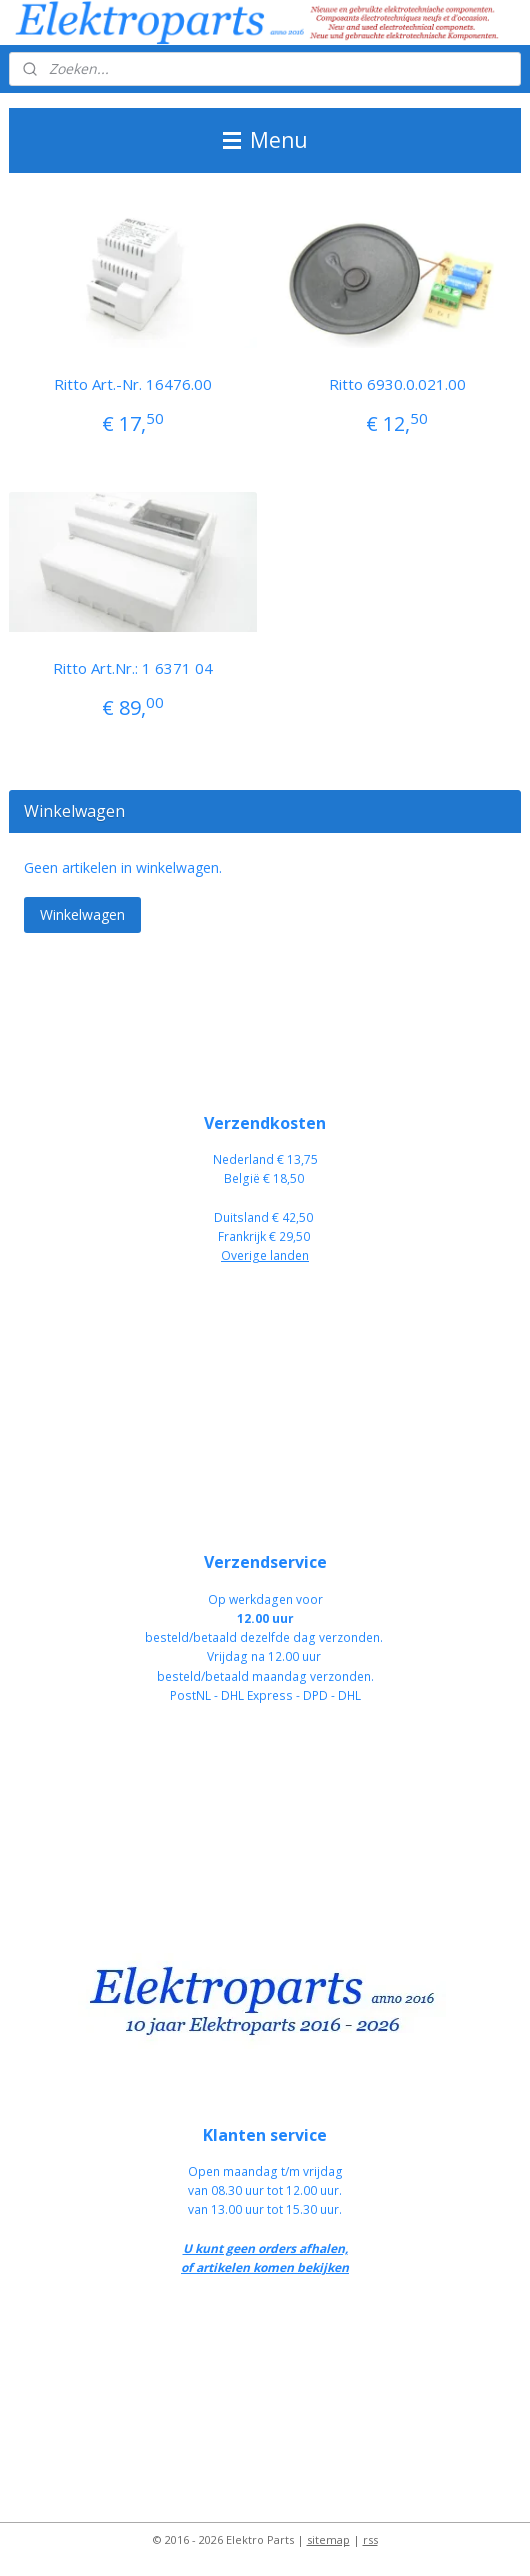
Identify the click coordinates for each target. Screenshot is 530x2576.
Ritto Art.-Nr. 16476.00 (133, 384)
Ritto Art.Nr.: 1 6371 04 (133, 668)
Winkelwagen (82, 914)
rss (370, 2539)
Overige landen (265, 1255)
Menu (265, 140)
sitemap (328, 2539)
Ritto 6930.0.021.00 (397, 384)
